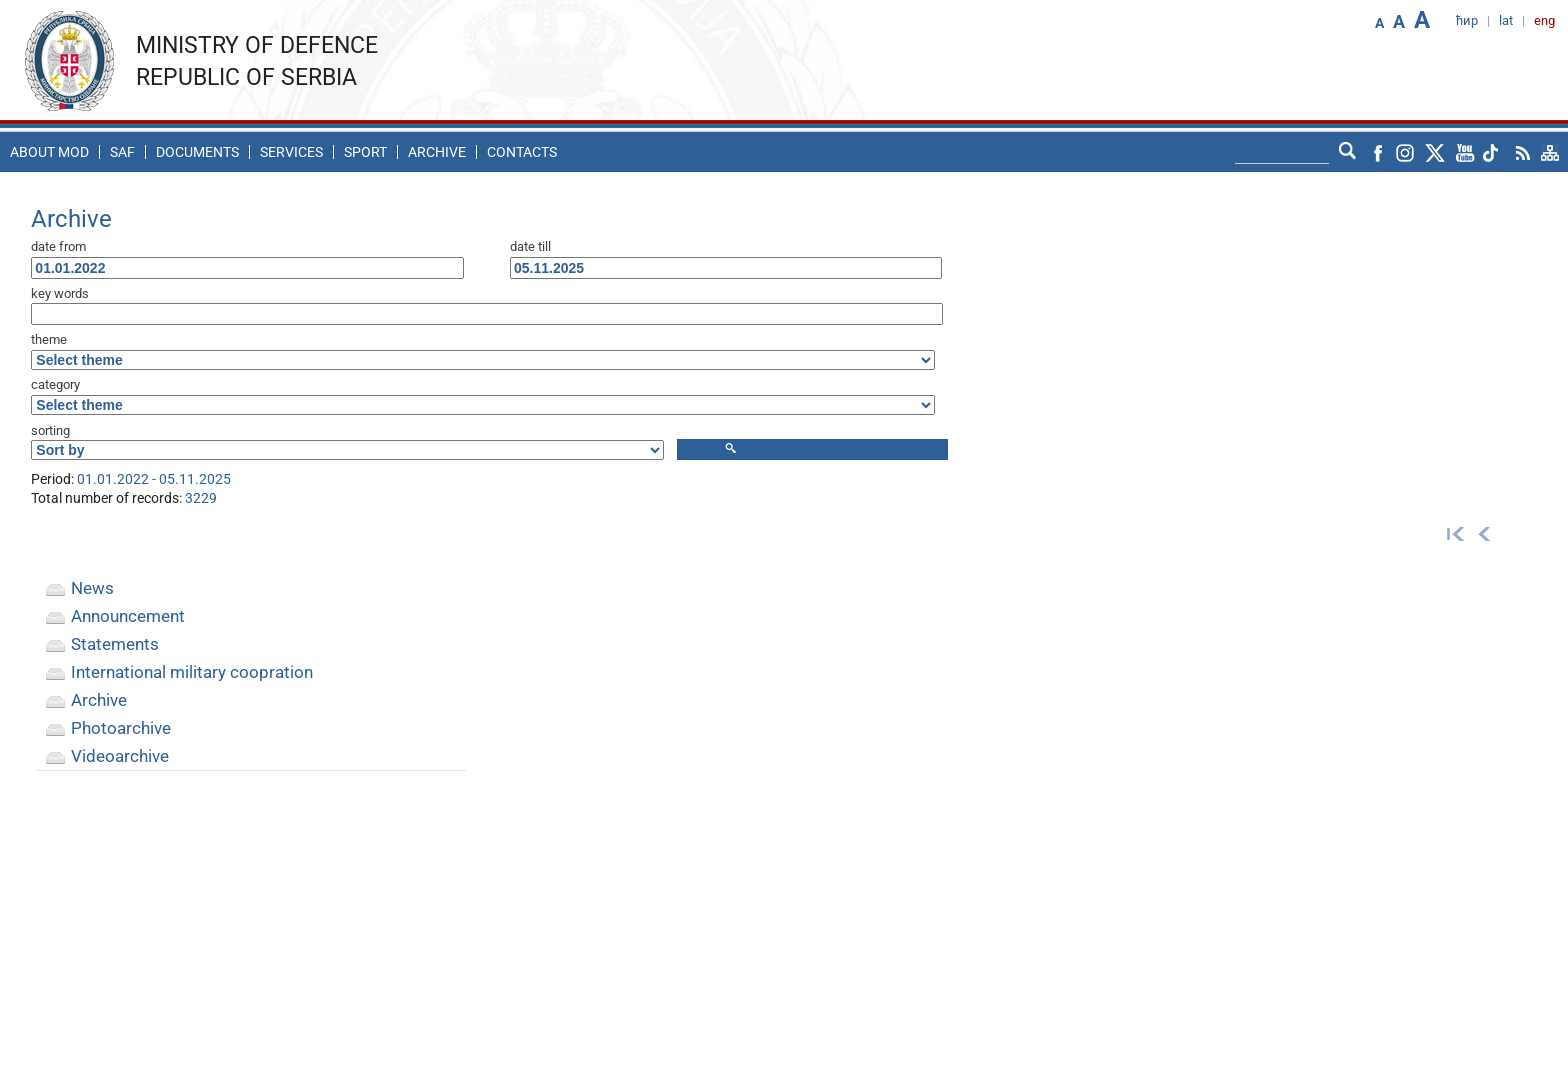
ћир (1467, 20)
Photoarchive (121, 728)
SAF (122, 152)
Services (291, 152)
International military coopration (192, 672)
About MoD (49, 152)
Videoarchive (120, 756)
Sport (365, 152)
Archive (437, 152)
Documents (197, 152)
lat (1506, 20)
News (92, 588)
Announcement (128, 616)
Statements (115, 644)
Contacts (522, 152)
